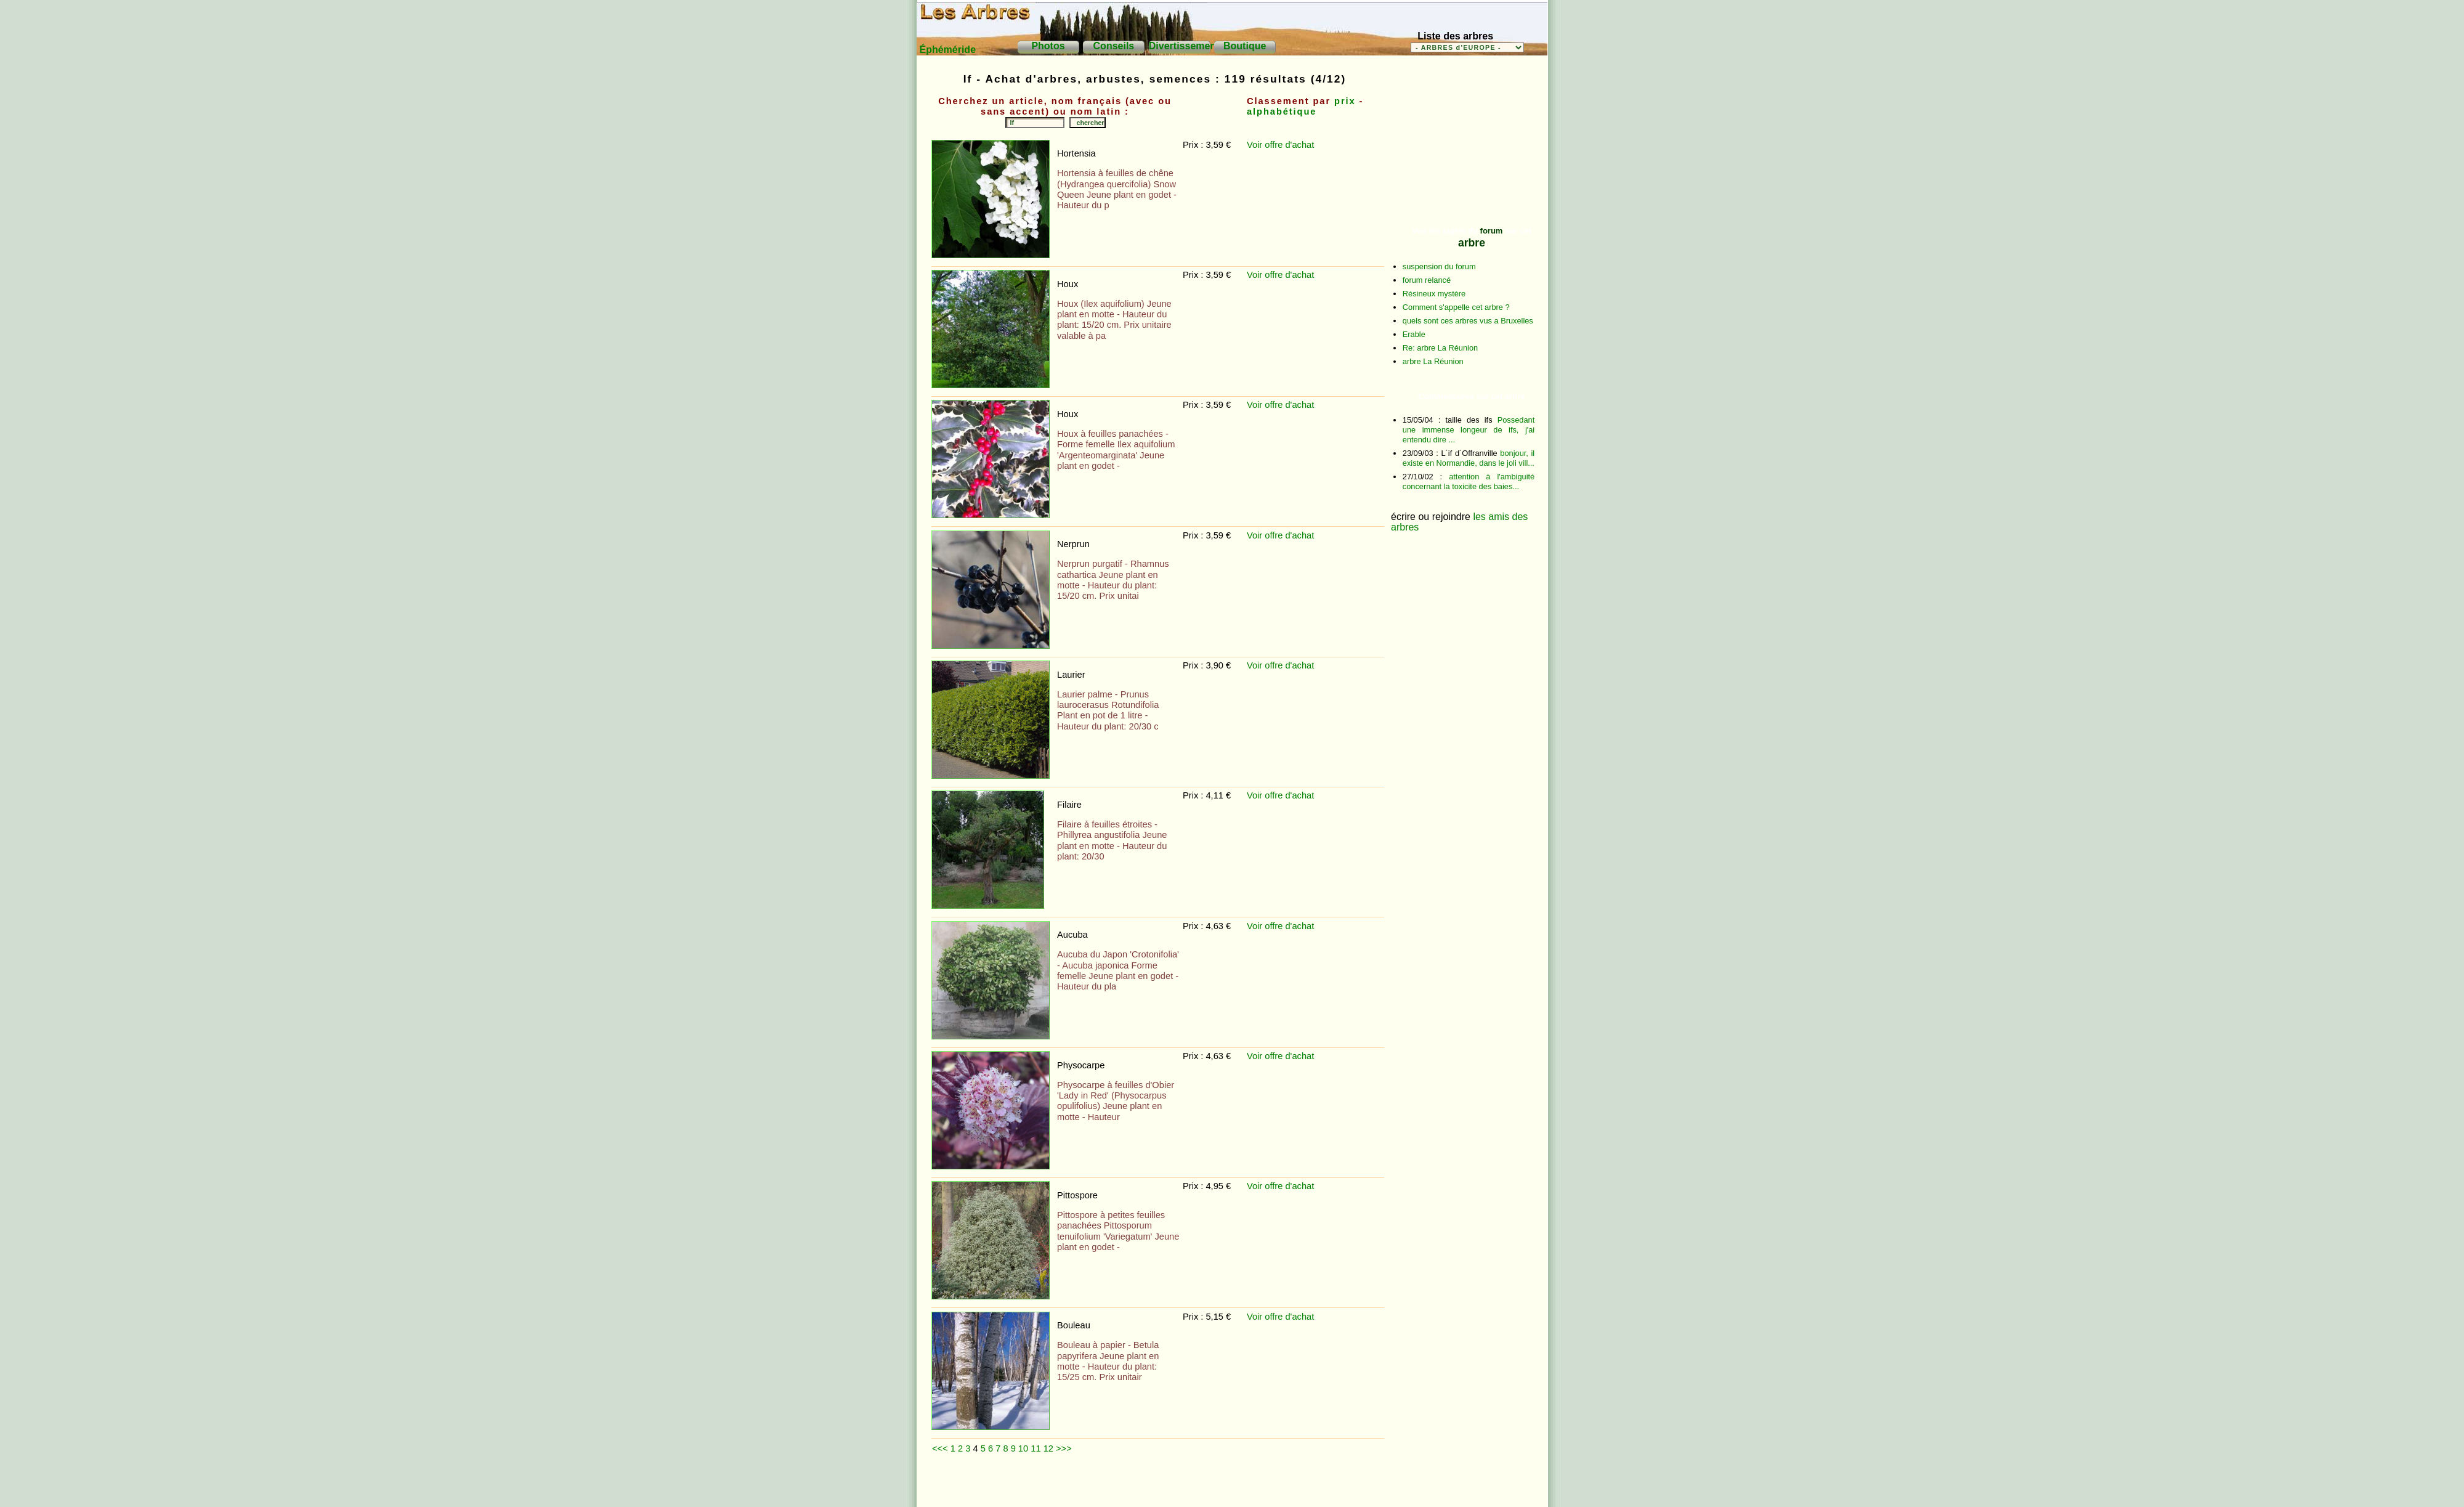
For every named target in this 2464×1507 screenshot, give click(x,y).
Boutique (1244, 46)
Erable (1414, 334)
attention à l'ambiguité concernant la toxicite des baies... (1468, 481)
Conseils (1114, 46)
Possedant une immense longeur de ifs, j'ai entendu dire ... (1468, 429)
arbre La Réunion (1433, 361)
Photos (1047, 46)
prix (1345, 101)
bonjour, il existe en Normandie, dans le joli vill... (1468, 458)
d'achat (1299, 145)
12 (1048, 1448)
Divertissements (1187, 46)
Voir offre (1266, 145)
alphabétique (1281, 111)
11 (1035, 1448)
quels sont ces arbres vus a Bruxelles (1468, 320)
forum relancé (1427, 280)
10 (1023, 1448)
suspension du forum (1439, 266)
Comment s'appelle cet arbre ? (1456, 307)
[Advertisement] (1157, 1485)
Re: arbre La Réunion (1440, 347)
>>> (1064, 1448)
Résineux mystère (1434, 293)
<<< (940, 1448)
